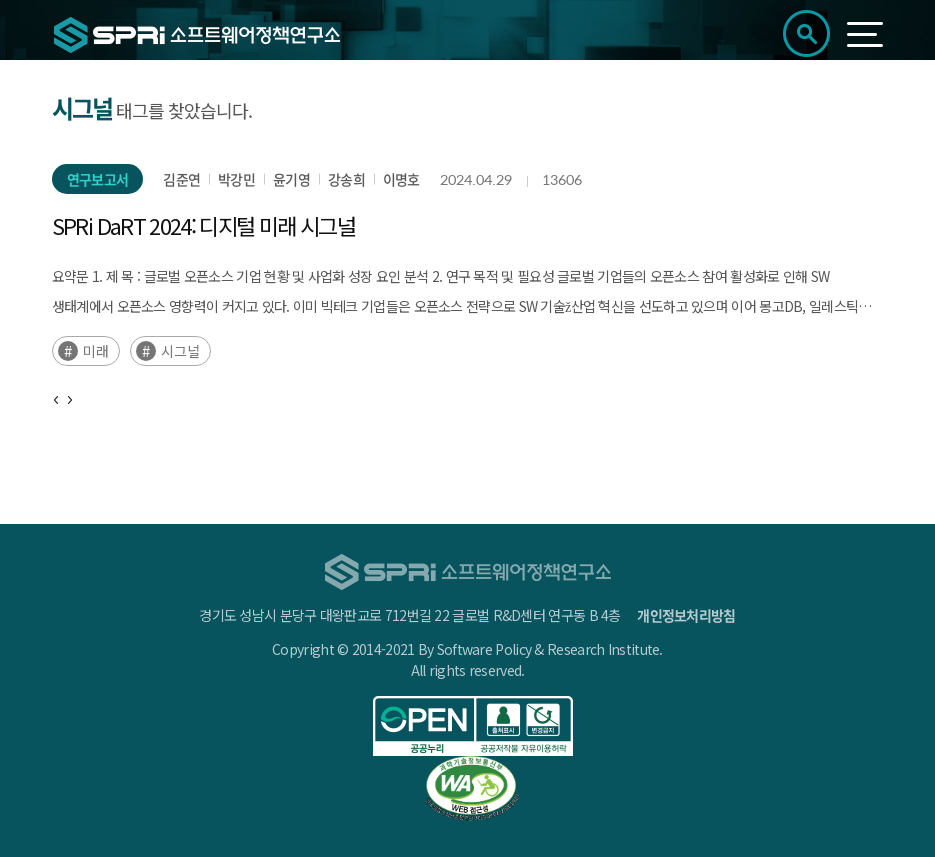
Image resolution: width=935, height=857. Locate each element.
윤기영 (291, 179)
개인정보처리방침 (686, 615)
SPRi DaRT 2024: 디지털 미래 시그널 (203, 225)
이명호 (401, 179)
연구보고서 (98, 179)
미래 (96, 351)
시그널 (180, 351)
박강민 (236, 179)
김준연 (181, 179)
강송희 (346, 179)
